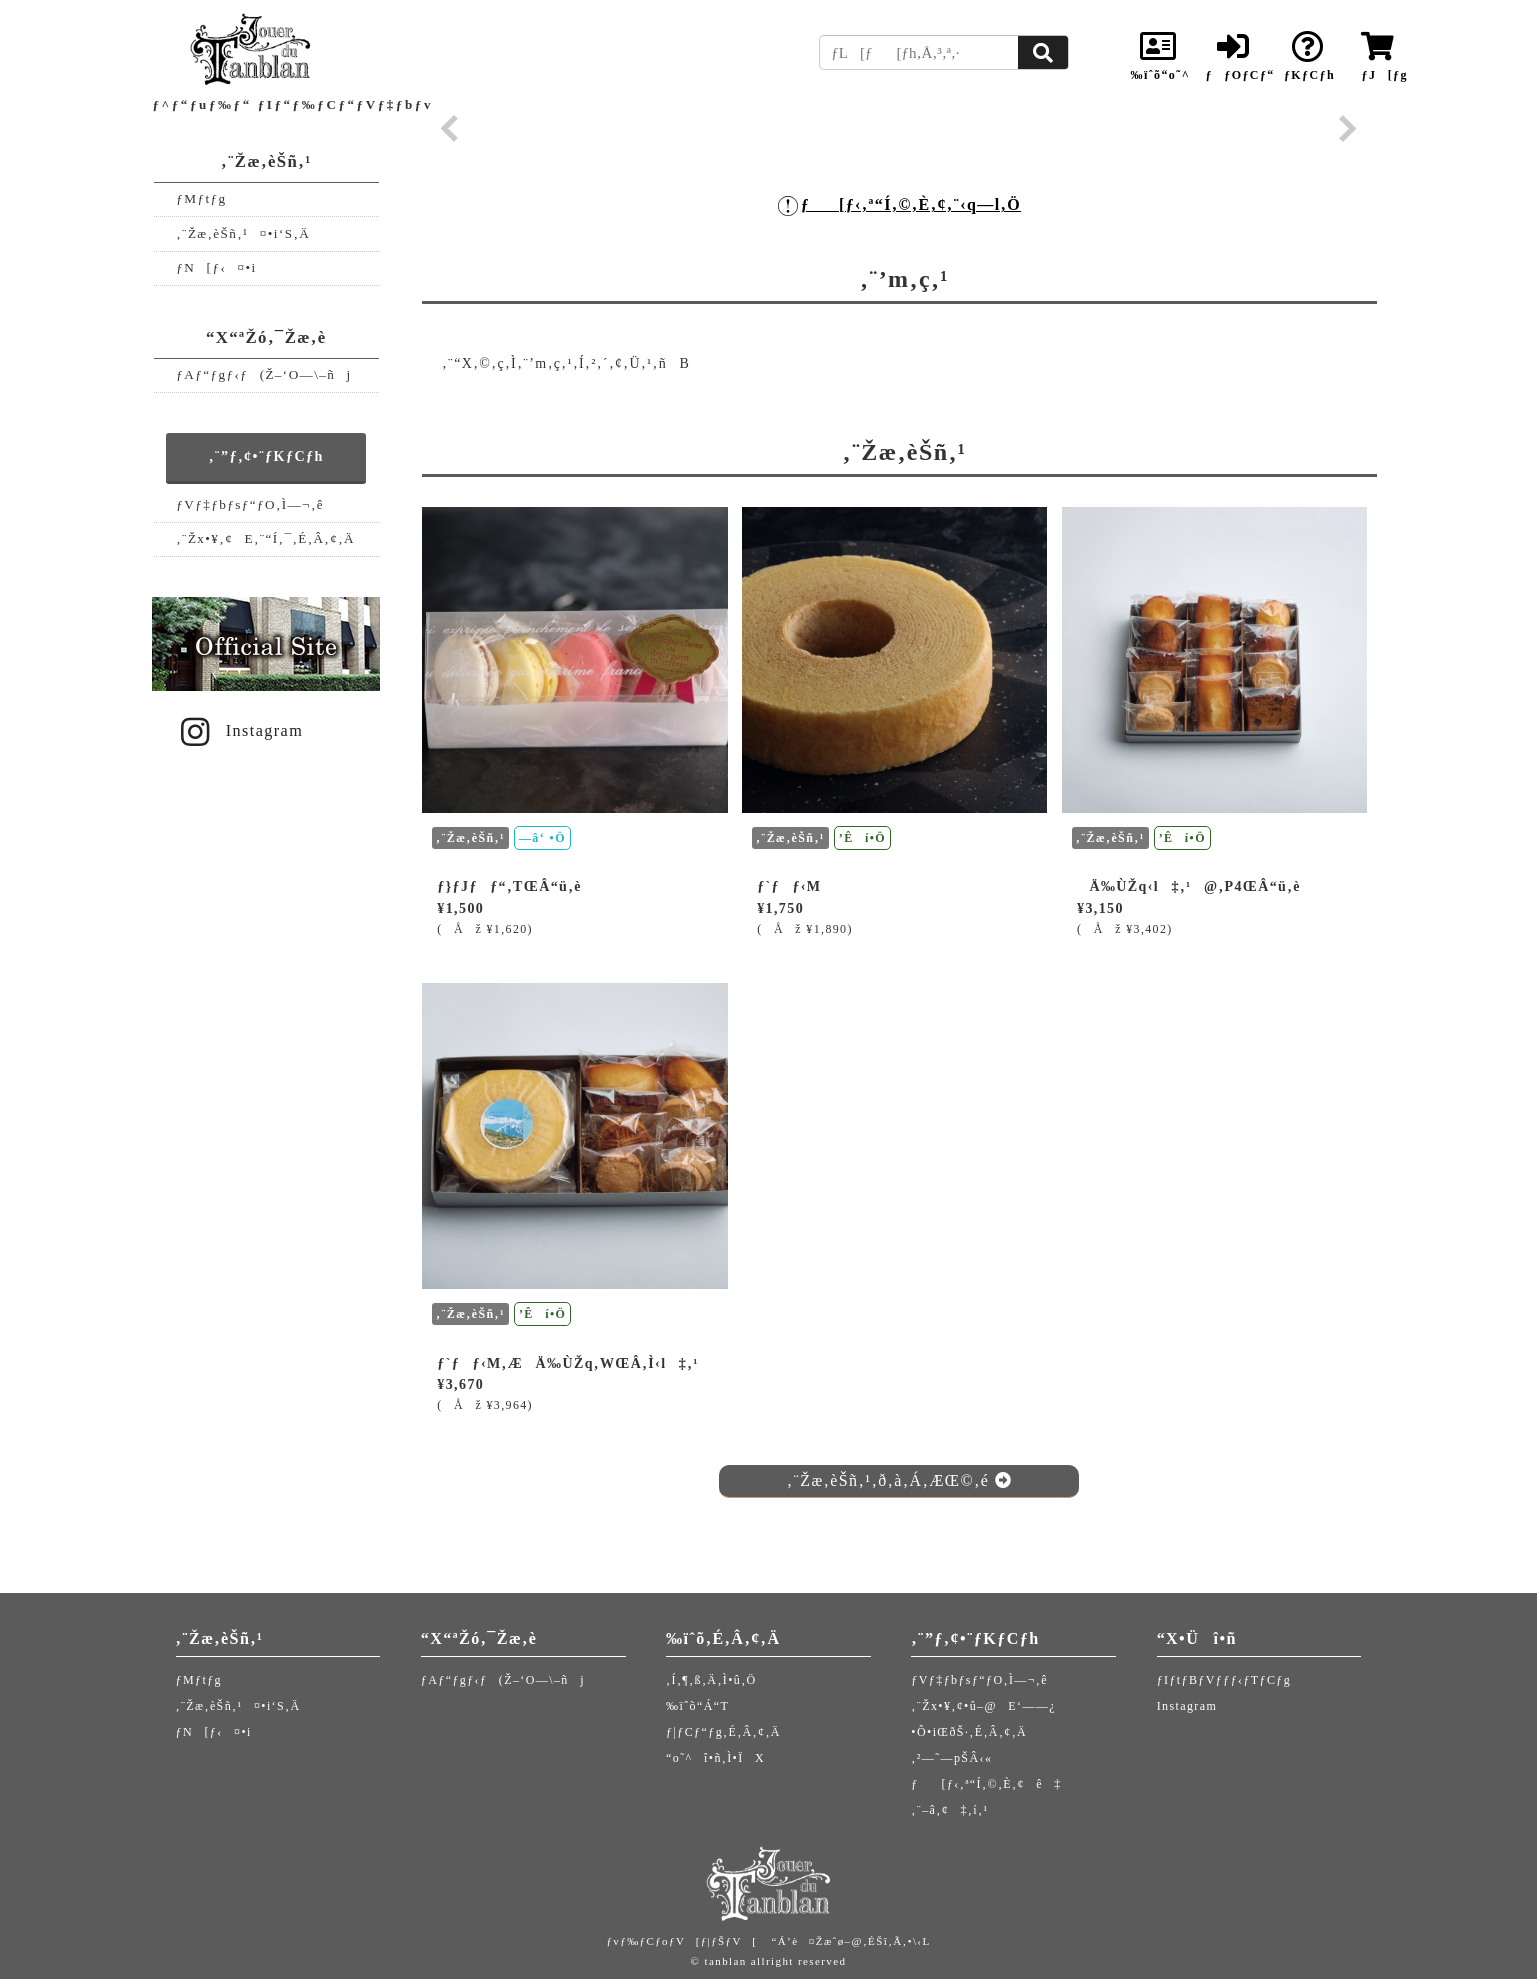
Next (1348, 129)
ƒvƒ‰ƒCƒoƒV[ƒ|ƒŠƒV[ (681, 1941)
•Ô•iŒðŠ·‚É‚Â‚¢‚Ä (969, 1732)
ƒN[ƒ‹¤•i (216, 267)
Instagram (239, 731)
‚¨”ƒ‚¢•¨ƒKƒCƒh (266, 456)
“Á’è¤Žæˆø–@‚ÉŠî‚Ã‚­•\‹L (850, 1941)
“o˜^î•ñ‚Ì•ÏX (715, 1758)
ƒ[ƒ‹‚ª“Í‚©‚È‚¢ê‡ (986, 1784)
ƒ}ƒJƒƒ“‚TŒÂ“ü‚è (509, 886)
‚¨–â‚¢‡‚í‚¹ (949, 1810)
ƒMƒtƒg (201, 198)
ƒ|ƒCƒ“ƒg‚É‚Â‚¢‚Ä (723, 1732)
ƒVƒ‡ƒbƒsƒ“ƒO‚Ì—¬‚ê (250, 504)
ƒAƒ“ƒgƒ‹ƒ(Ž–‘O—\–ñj (263, 374)
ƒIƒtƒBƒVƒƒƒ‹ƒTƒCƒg (1224, 1680)
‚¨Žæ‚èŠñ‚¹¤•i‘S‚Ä (243, 233)
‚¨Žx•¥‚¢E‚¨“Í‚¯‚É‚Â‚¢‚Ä (265, 538)
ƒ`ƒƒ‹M (789, 886)
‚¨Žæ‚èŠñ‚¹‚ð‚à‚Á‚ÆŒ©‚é (899, 1480)
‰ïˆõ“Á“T (697, 1706)
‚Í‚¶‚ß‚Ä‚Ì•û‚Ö (711, 1680)
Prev (450, 129)
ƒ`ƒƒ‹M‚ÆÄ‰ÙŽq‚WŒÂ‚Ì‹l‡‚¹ (568, 1363)
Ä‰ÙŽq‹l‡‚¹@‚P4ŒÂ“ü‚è (1189, 886)
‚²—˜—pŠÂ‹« (951, 1758)
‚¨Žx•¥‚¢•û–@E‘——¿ (983, 1706)
